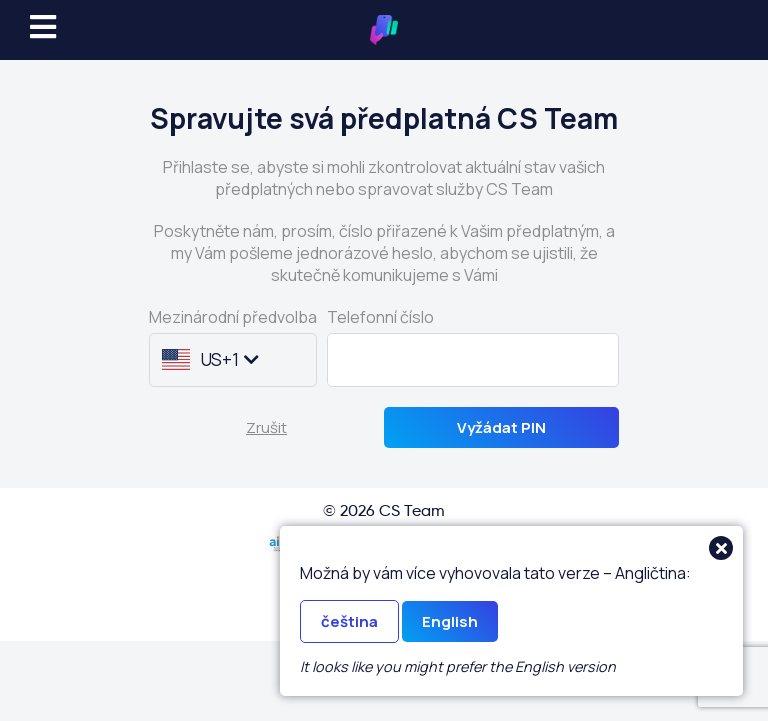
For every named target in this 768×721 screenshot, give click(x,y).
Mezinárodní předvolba (233, 317)
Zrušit (266, 427)
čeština (349, 621)
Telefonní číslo (380, 317)
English (450, 621)
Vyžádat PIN (501, 427)
